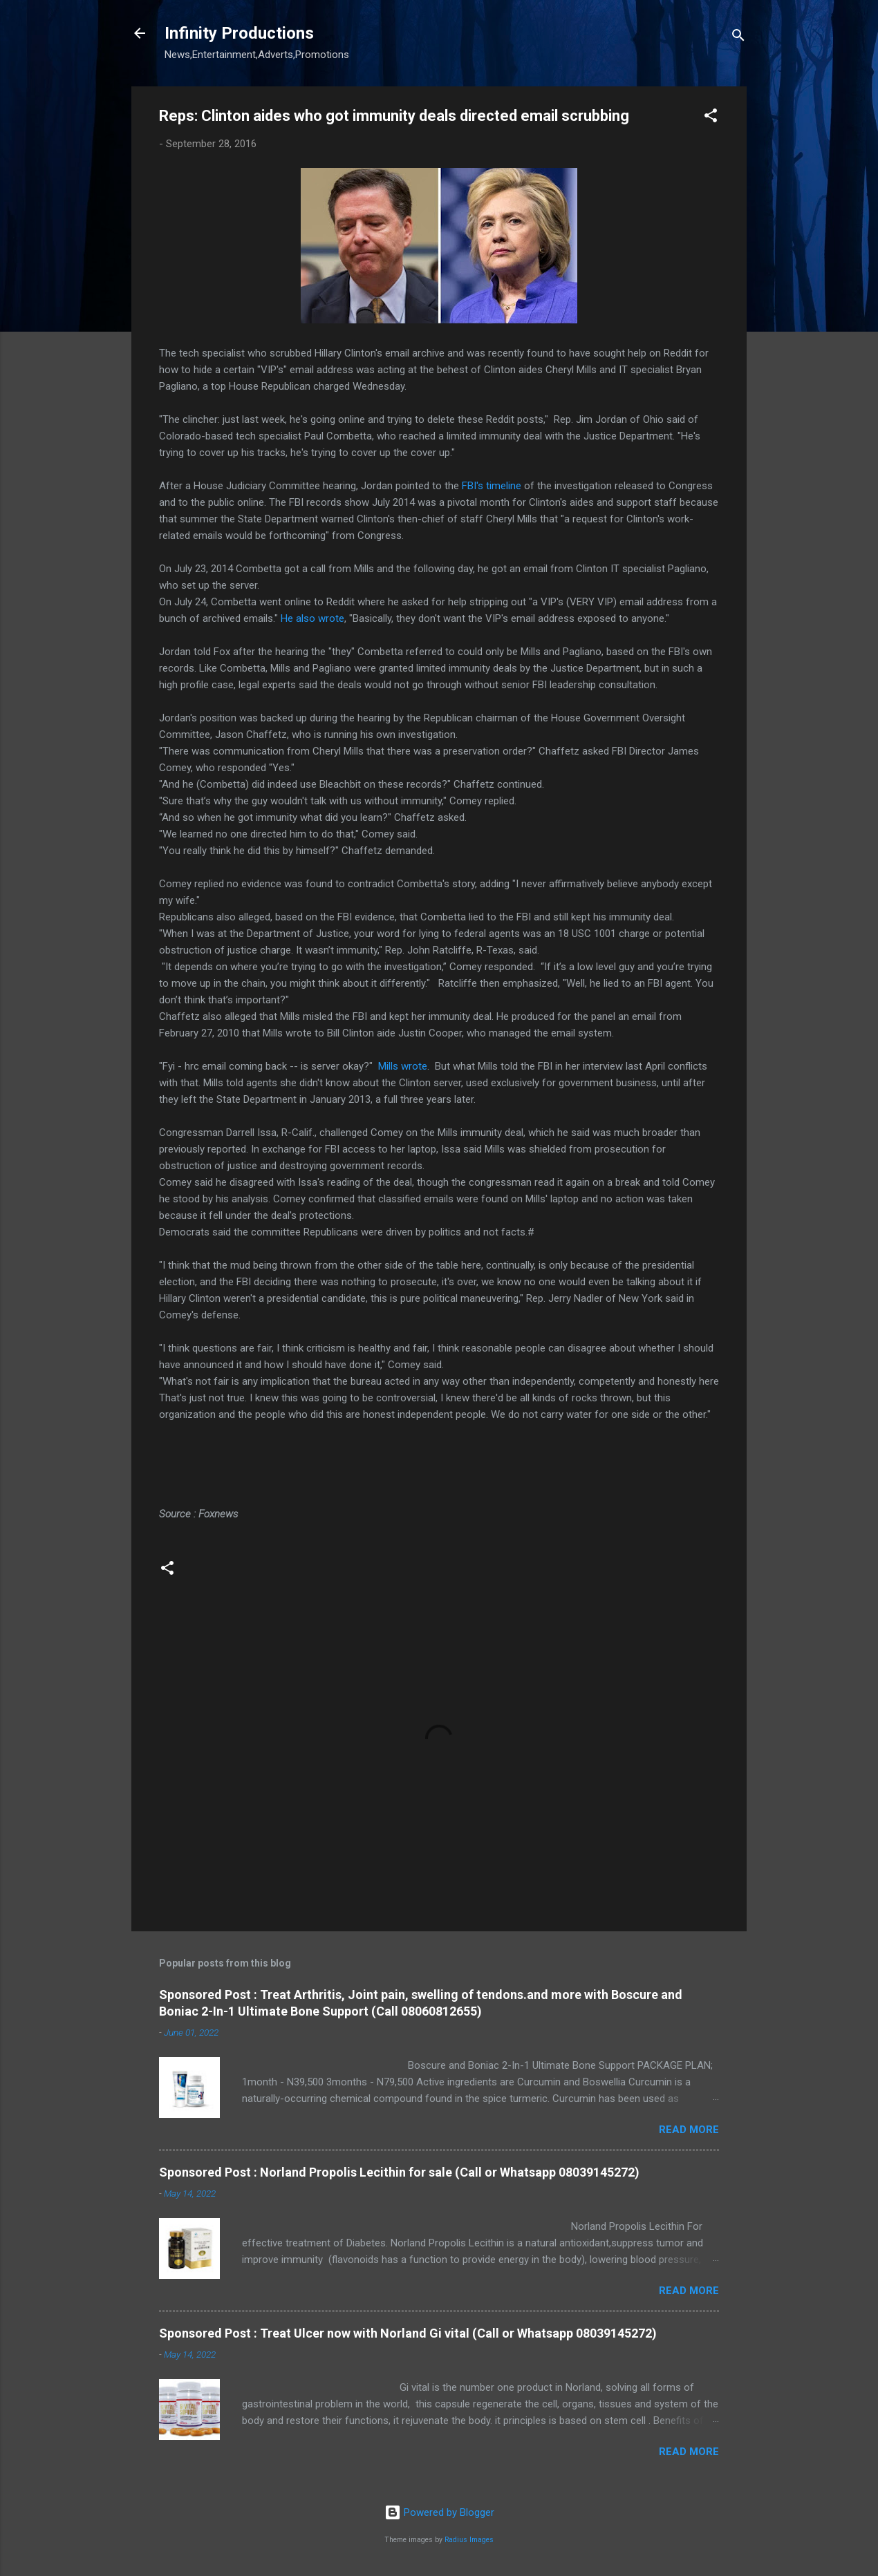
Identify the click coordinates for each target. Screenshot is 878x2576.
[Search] (738, 38)
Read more (689, 2129)
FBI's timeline (491, 486)
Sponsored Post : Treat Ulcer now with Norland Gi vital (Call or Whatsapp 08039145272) (408, 2333)
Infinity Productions (239, 33)
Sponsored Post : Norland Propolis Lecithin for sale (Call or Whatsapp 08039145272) (399, 2172)
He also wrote (312, 618)
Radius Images (469, 2539)
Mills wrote (402, 1066)
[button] (710, 118)
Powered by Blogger (439, 2512)
